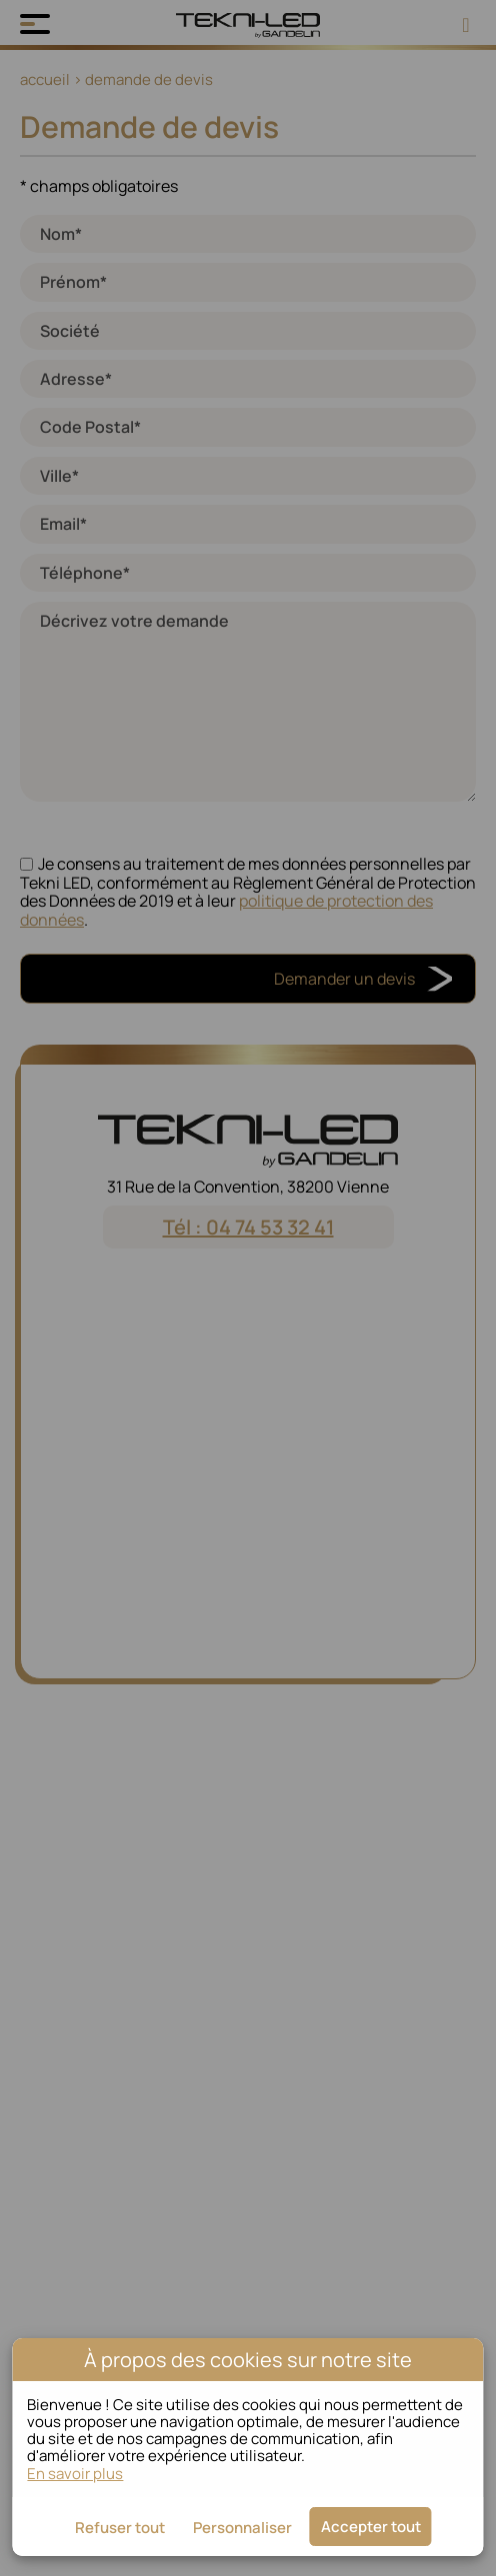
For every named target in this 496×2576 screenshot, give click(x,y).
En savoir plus (75, 2473)
